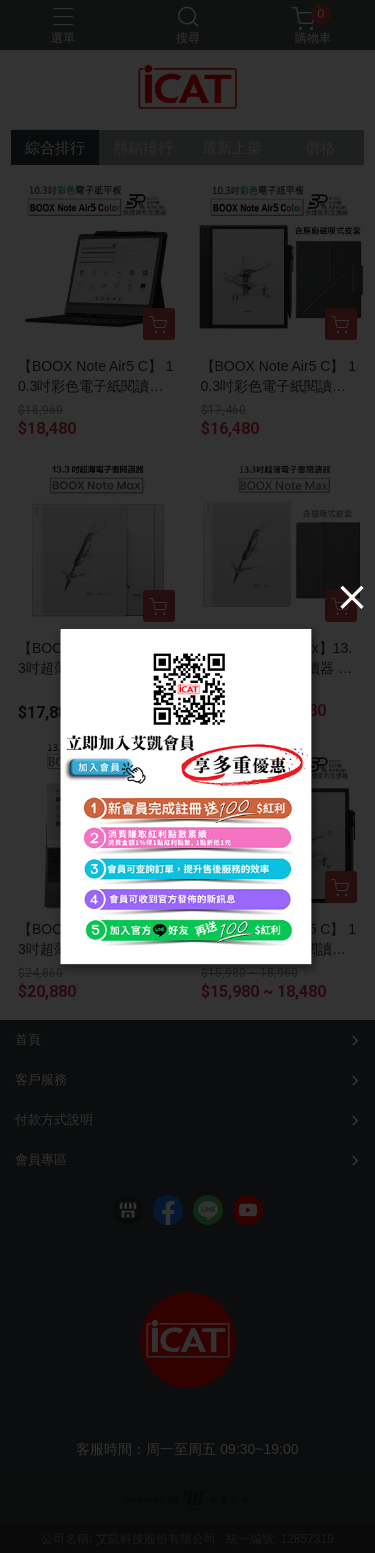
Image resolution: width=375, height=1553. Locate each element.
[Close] (352, 597)
